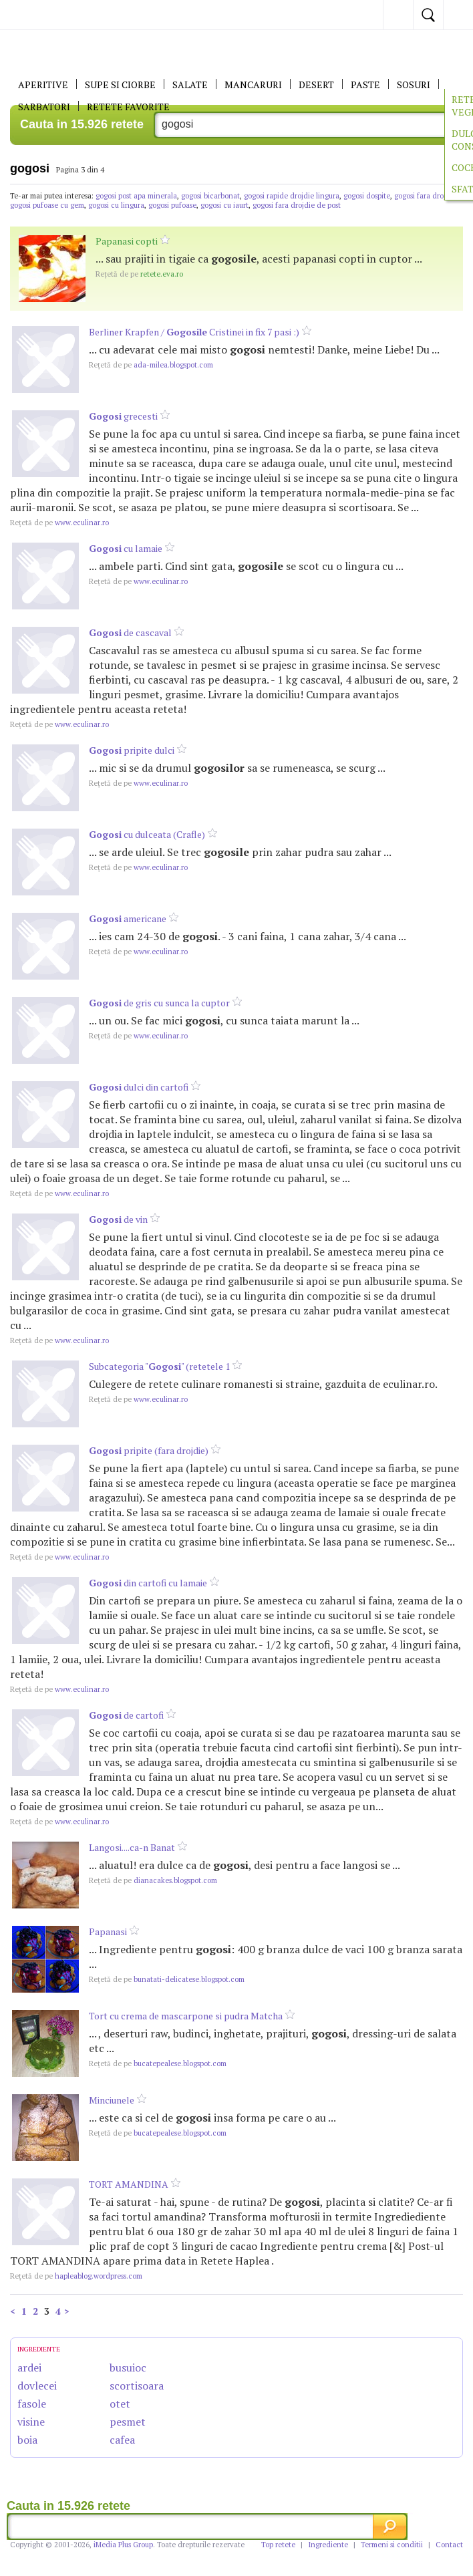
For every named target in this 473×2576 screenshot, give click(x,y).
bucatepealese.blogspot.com (157, 2063)
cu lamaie (125, 548)
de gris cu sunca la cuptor (159, 1002)
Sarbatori (44, 106)
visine (31, 2421)
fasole (31, 2403)
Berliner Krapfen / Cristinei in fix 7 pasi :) (194, 331)
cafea (122, 2439)
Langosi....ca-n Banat (132, 1847)
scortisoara (137, 2385)
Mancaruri (253, 84)
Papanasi (108, 1931)
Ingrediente (328, 2544)
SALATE (190, 84)
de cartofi (126, 1715)
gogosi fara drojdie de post (297, 205)
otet (120, 2403)
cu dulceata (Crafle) (147, 834)
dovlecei (37, 2385)
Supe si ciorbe (120, 84)
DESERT (316, 84)
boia (27, 2439)
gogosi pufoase (172, 205)
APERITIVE (43, 84)
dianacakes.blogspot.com (153, 1880)
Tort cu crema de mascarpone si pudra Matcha (186, 2015)
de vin (118, 1219)
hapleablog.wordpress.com (76, 2276)
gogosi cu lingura (116, 205)
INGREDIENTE (38, 2349)
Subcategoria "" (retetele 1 (159, 1366)
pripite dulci (131, 750)
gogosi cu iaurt (224, 205)
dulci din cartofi (138, 1087)
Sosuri (413, 84)
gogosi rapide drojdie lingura (291, 195)
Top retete (278, 2544)
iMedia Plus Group (123, 2544)
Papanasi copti (127, 241)
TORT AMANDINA (128, 2184)
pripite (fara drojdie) (148, 1450)
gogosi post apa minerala (136, 195)
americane (127, 918)
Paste (365, 84)
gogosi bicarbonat (210, 195)
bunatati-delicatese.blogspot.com (167, 1979)
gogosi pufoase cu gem (47, 205)
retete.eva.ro (139, 274)
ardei (29, 2367)
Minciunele (111, 2100)
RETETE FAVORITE (128, 106)
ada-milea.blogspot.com (151, 365)
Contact (449, 2544)
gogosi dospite (366, 195)
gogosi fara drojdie (425, 195)
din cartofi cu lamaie (148, 1582)
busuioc (128, 2367)
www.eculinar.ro (59, 522)
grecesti (123, 416)
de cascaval (130, 632)
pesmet (128, 2421)
